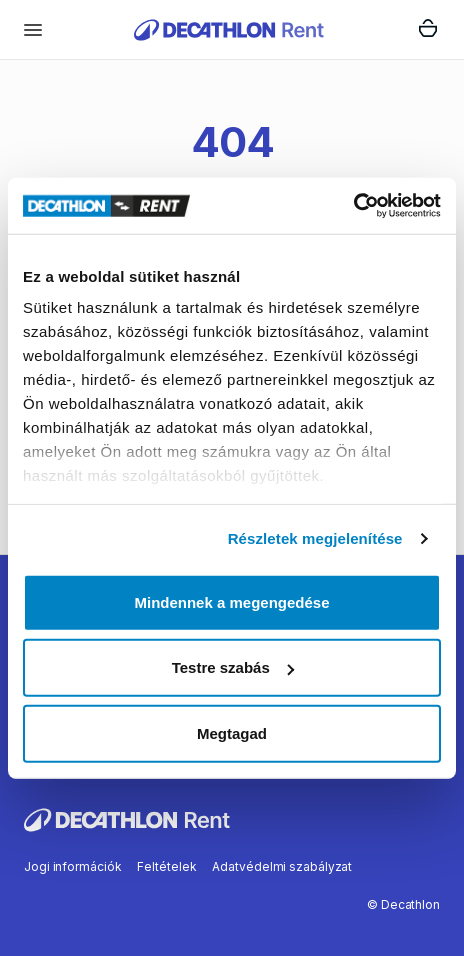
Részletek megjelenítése (315, 538)
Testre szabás (233, 667)
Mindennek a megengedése (231, 601)
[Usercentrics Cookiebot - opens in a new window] (353, 206)
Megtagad (232, 732)
